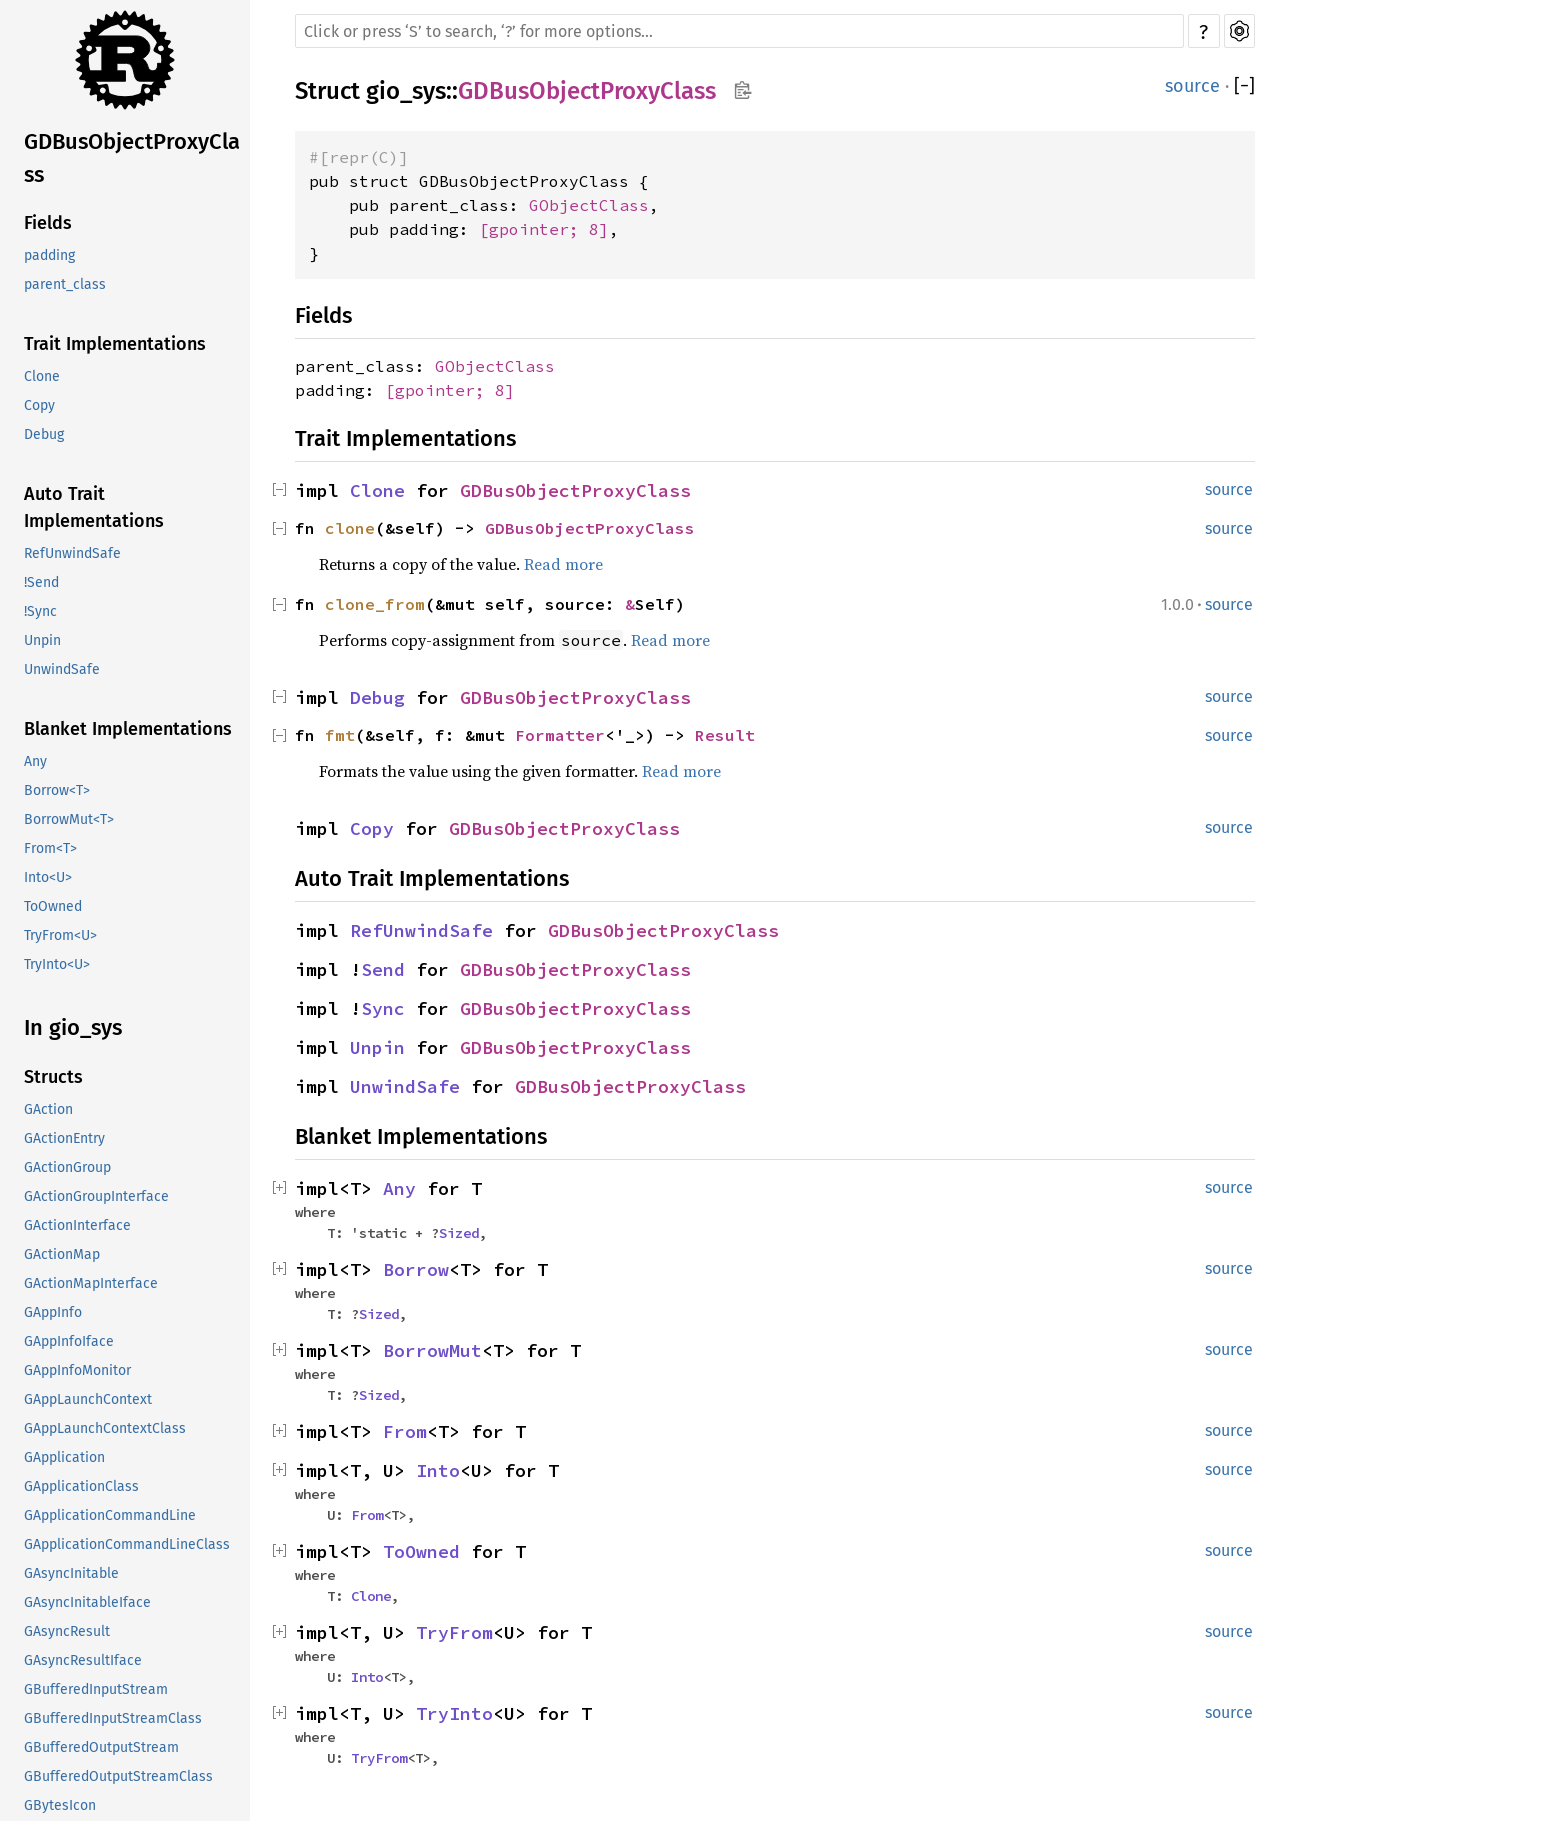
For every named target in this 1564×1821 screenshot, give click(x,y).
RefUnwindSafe (72, 553)
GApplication (64, 1457)
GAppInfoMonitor (77, 1370)
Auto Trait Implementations (94, 507)
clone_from (375, 604)
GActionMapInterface (91, 1283)
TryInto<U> (57, 964)
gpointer (529, 229)
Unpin (42, 640)
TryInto (454, 1713)
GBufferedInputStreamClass (113, 1718)
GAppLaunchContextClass (105, 1428)
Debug (44, 434)
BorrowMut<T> (69, 819)
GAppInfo (53, 1312)
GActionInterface (77, 1225)
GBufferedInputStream (96, 1689)
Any (35, 761)
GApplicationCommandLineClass (127, 1544)
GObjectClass (589, 205)
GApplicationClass (81, 1486)
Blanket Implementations (128, 729)
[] (1244, 86)
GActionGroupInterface (96, 1196)
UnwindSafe (62, 669)
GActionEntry (64, 1138)
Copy (39, 405)
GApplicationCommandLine (110, 1515)
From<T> (50, 848)
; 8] (589, 229)
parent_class (65, 284)
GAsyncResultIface (83, 1660)
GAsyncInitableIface (87, 1602)
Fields (48, 223)
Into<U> (48, 877)
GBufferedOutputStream (101, 1747)
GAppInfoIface (69, 1341)
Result (725, 735)
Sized (459, 1233)
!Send (41, 582)
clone (350, 528)
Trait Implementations (115, 344)
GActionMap (62, 1254)
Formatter (560, 735)
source (1192, 86)
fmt (340, 735)
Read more (563, 564)
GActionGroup (67, 1167)
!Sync (40, 611)
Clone (42, 376)
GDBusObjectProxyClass (132, 158)
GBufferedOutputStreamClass (118, 1776)
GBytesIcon (60, 1805)
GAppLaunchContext (88, 1399)
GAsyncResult (67, 1631)
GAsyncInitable (71, 1573)
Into (438, 1470)
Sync (383, 1008)
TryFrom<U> (60, 935)
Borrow (416, 1269)
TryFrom (454, 1632)
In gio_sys (73, 1027)
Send (383, 969)
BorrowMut (432, 1350)
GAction (48, 1109)
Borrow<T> (57, 790)
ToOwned (53, 906)
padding (49, 255)
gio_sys (406, 91)
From (405, 1431)
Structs (53, 1077)
